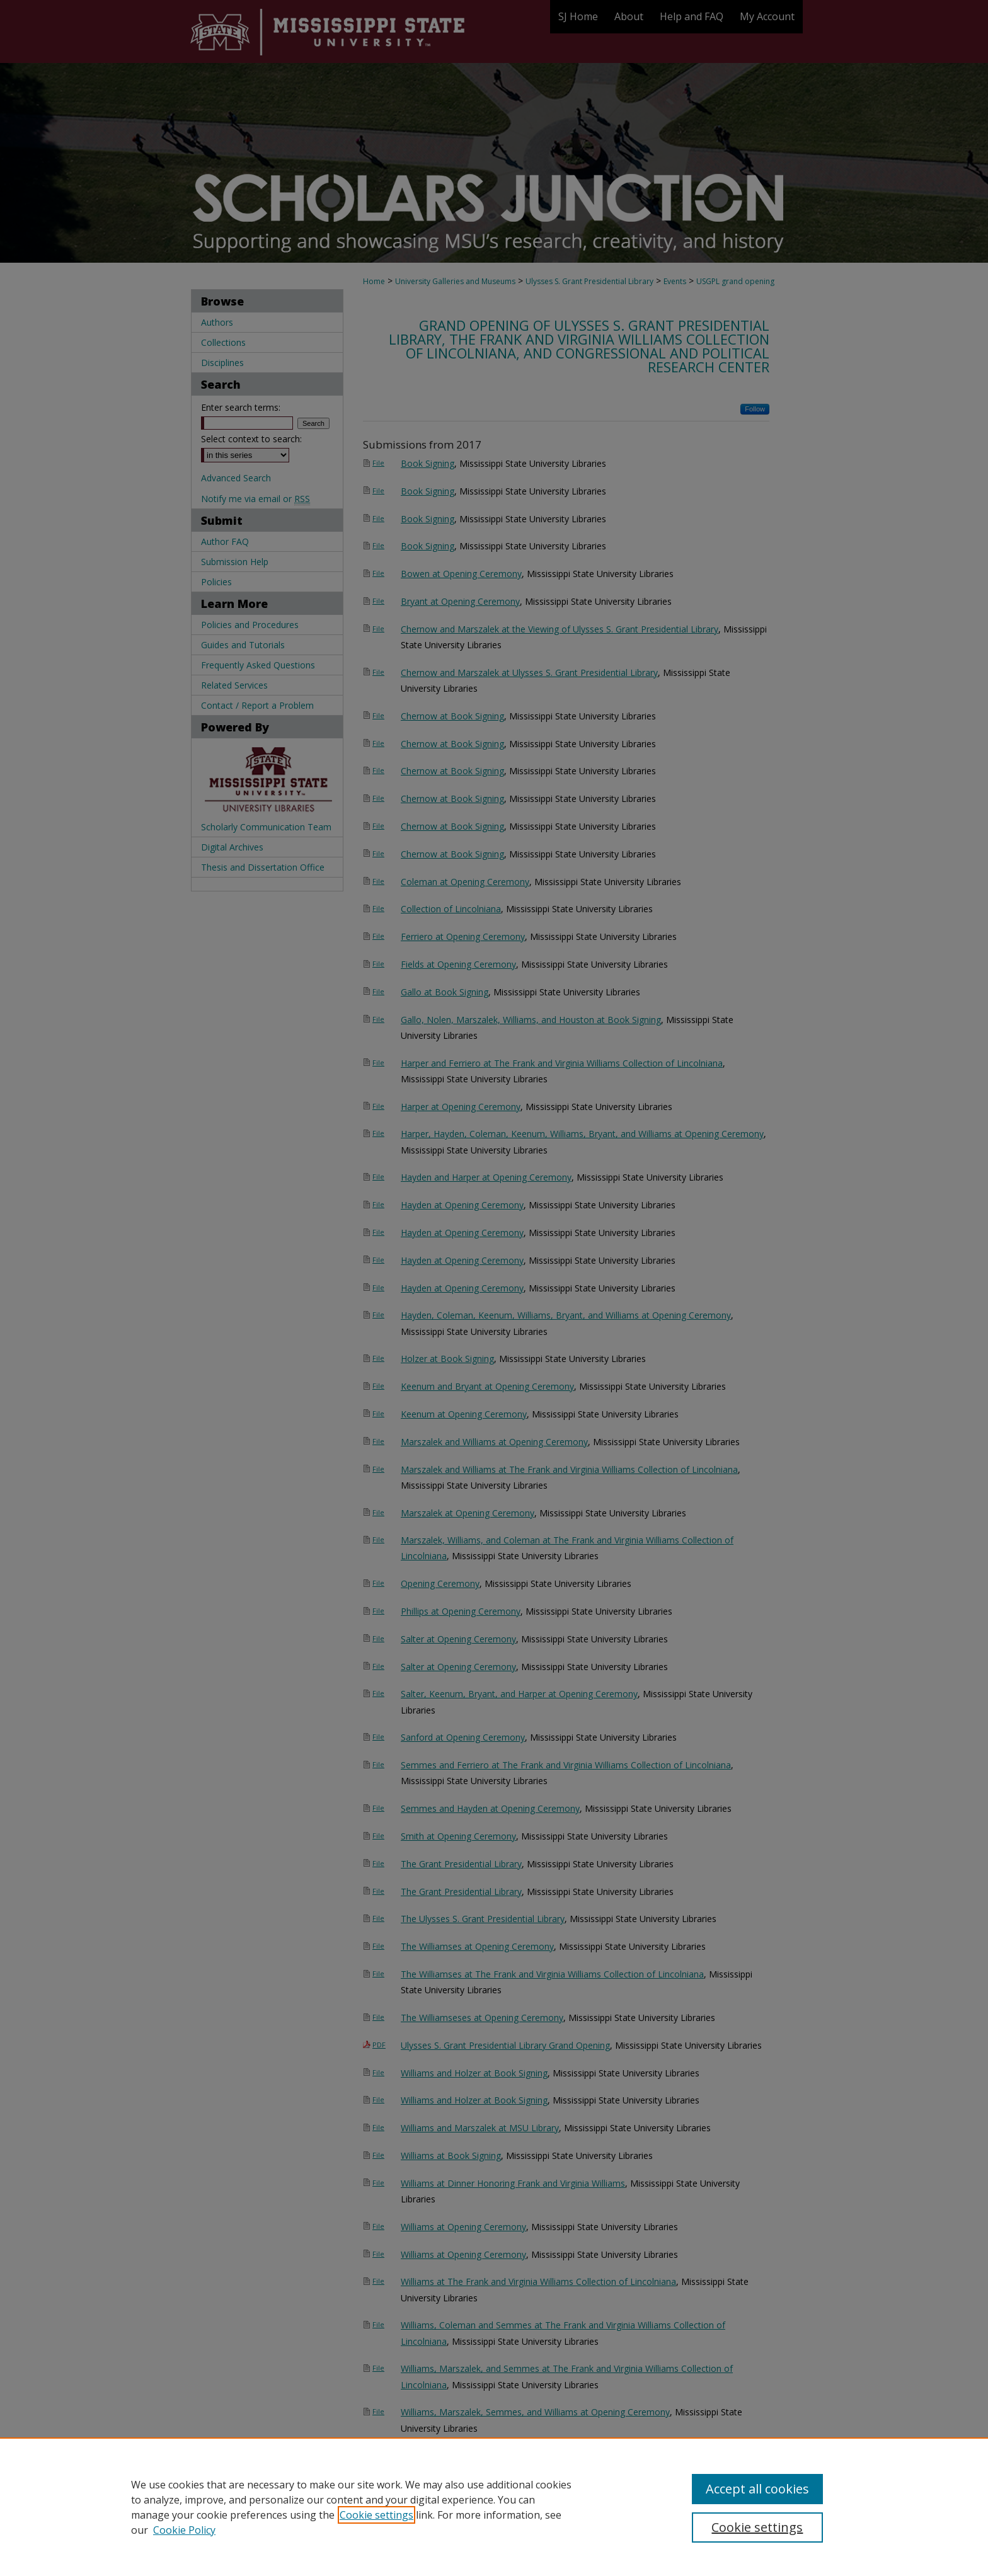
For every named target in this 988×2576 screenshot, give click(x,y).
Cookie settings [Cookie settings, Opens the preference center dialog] (757, 2527)
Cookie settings (376, 2515)
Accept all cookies (757, 2488)
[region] (494, 2506)
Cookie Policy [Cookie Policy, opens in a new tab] (184, 2530)
